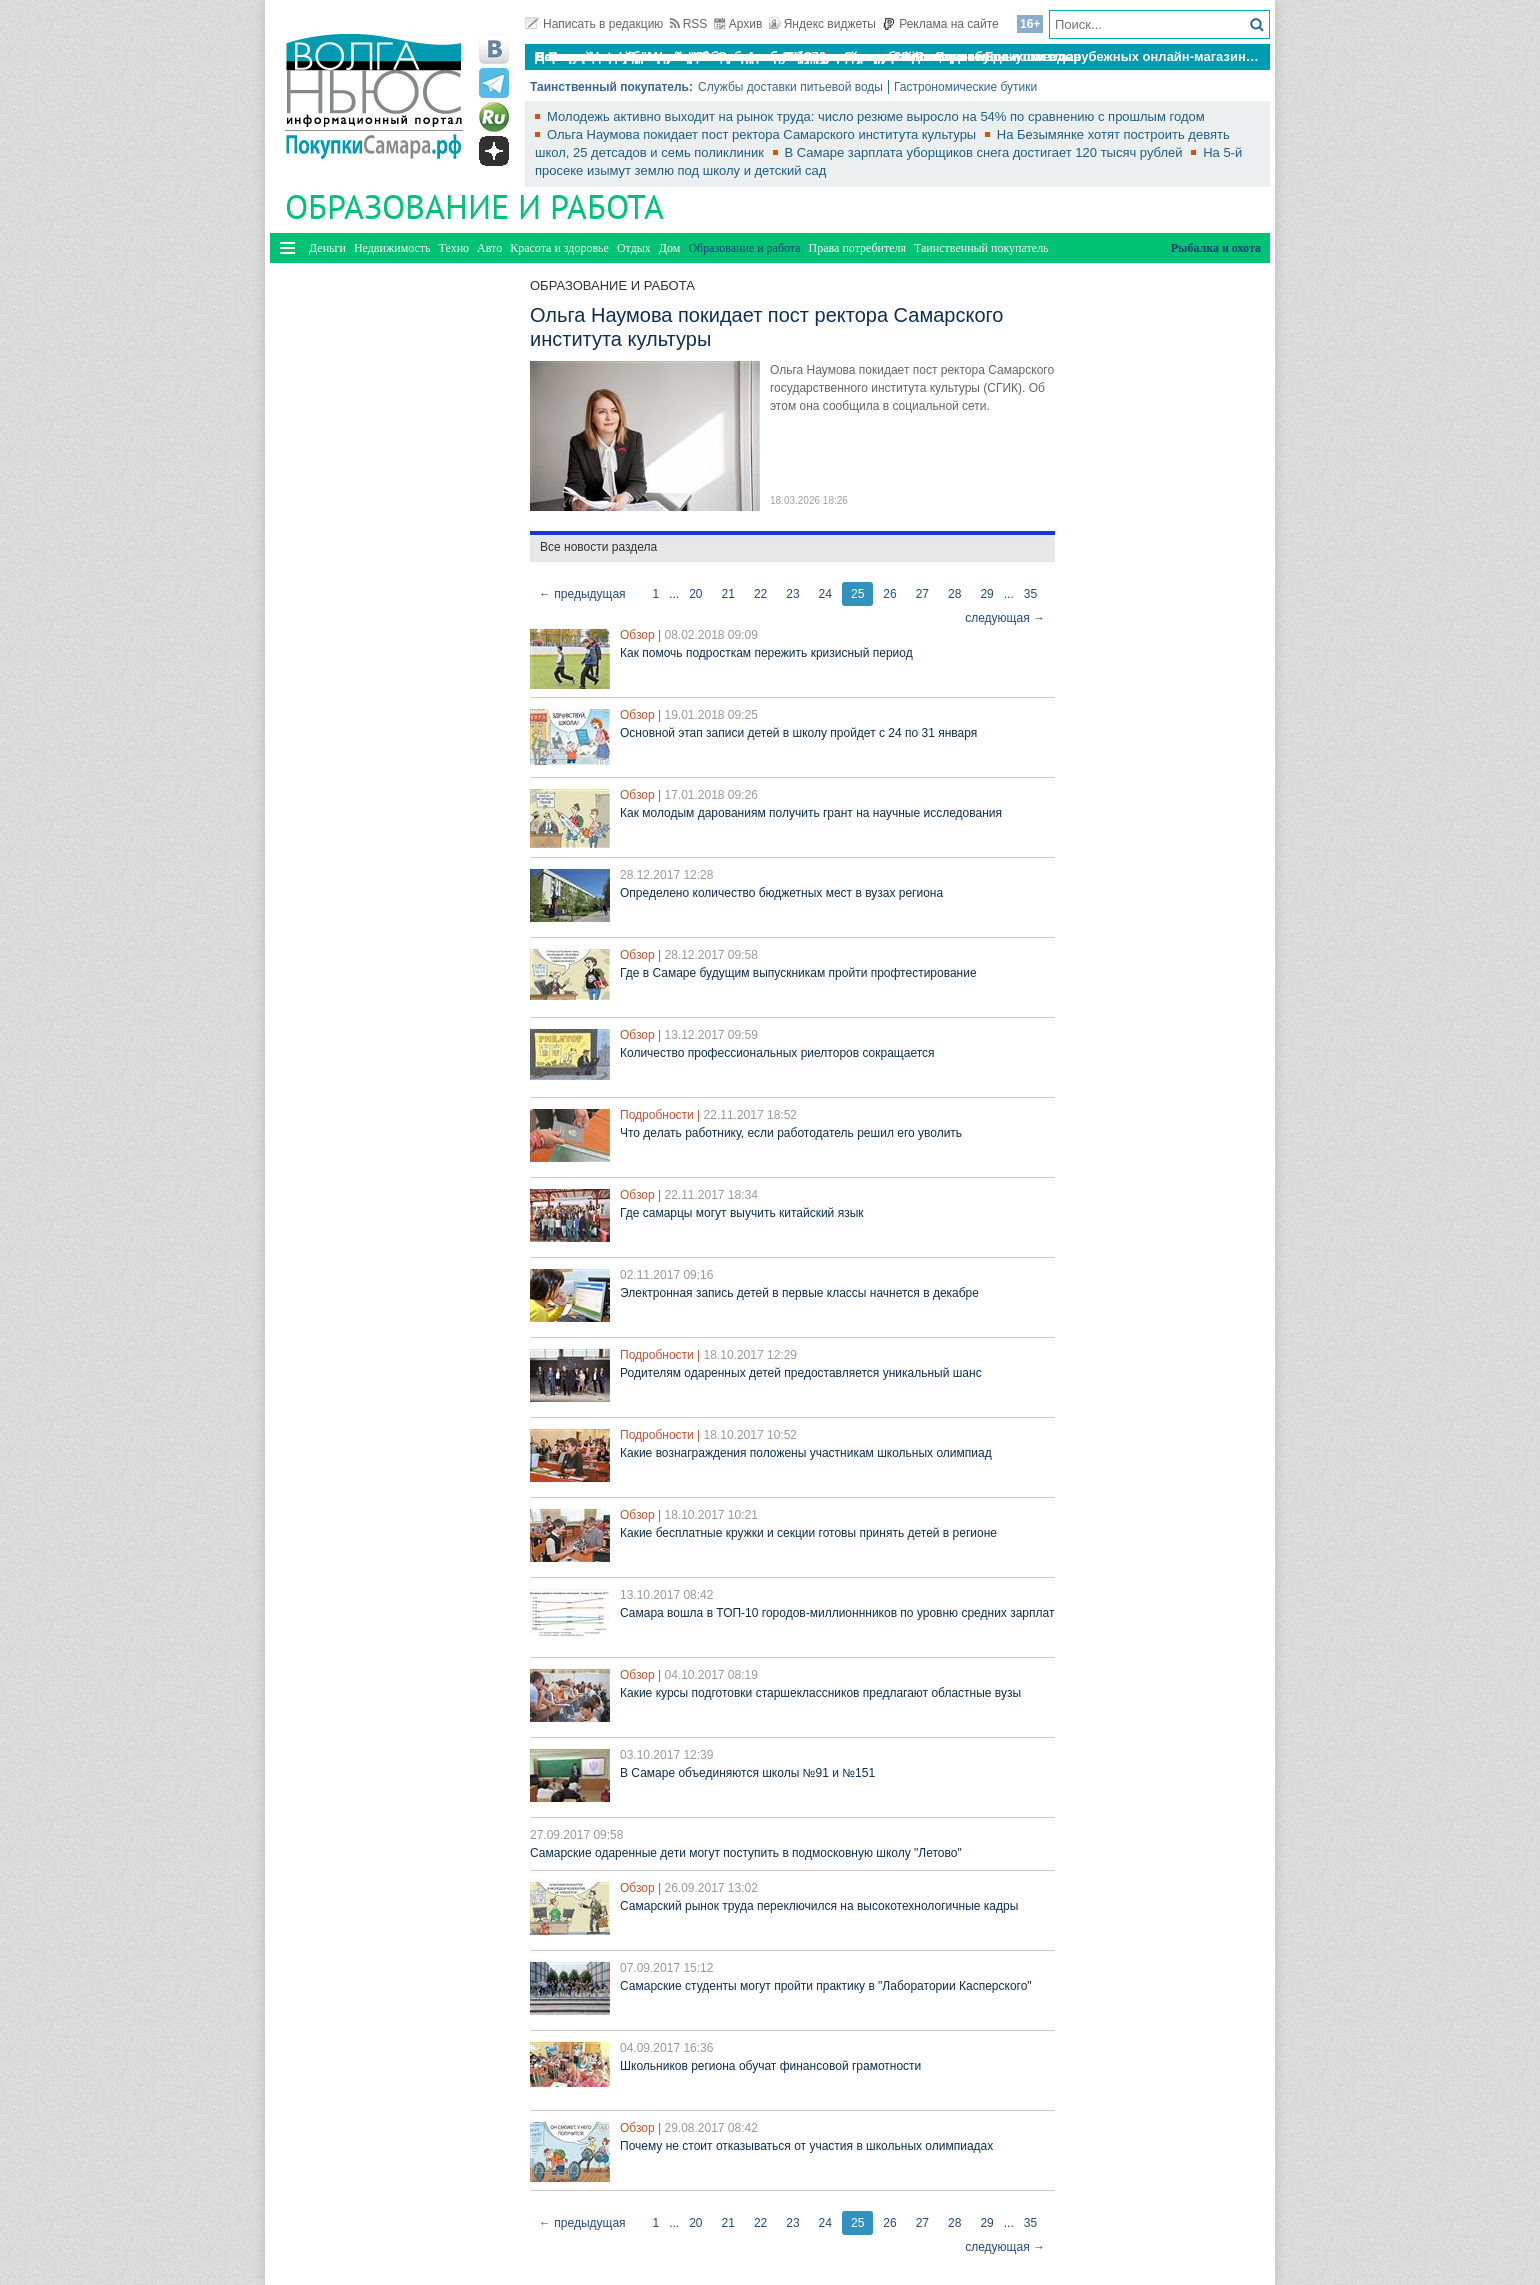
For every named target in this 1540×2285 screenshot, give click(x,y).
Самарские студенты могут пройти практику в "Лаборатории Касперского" (826, 1986)
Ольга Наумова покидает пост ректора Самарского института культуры (763, 134)
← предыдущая (582, 594)
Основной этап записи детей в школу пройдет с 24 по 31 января (798, 733)
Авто (489, 248)
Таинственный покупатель (981, 248)
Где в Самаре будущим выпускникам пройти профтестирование (798, 973)
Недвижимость (392, 248)
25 (857, 594)
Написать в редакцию (594, 24)
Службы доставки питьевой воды (790, 87)
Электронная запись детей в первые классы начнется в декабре (799, 1293)
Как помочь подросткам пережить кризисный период (766, 653)
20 (695, 594)
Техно (454, 248)
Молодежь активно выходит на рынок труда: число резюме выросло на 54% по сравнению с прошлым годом (876, 116)
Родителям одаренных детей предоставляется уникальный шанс (801, 1373)
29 (986, 594)
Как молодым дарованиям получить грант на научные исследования (811, 813)
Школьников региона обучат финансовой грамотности (770, 2066)
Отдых (634, 248)
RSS (689, 24)
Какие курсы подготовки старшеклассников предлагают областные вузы (820, 1693)
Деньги (327, 248)
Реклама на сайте (940, 24)
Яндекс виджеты (822, 24)
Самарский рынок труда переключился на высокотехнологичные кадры (819, 1906)
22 (760, 594)
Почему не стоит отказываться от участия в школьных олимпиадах (806, 2146)
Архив (738, 24)
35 (1030, 594)
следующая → (1005, 618)
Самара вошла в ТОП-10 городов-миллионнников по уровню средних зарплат (837, 1613)
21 (728, 594)
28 (954, 594)
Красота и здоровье (559, 248)
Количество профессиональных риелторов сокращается (777, 1053)
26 (889, 594)
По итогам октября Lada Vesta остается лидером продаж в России (748, 56)
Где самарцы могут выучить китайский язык (742, 1213)
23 (792, 594)
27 (922, 594)
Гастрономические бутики (965, 87)
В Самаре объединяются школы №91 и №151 (747, 1773)
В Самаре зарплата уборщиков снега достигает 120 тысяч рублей (986, 152)
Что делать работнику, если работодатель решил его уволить (791, 1133)
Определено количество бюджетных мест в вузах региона (781, 893)
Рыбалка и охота (1216, 248)
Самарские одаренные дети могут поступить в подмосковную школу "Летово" (746, 1853)
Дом (670, 248)
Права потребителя (857, 248)
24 (825, 594)
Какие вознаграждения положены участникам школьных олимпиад (806, 1453)
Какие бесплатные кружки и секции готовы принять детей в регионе (808, 1533)
